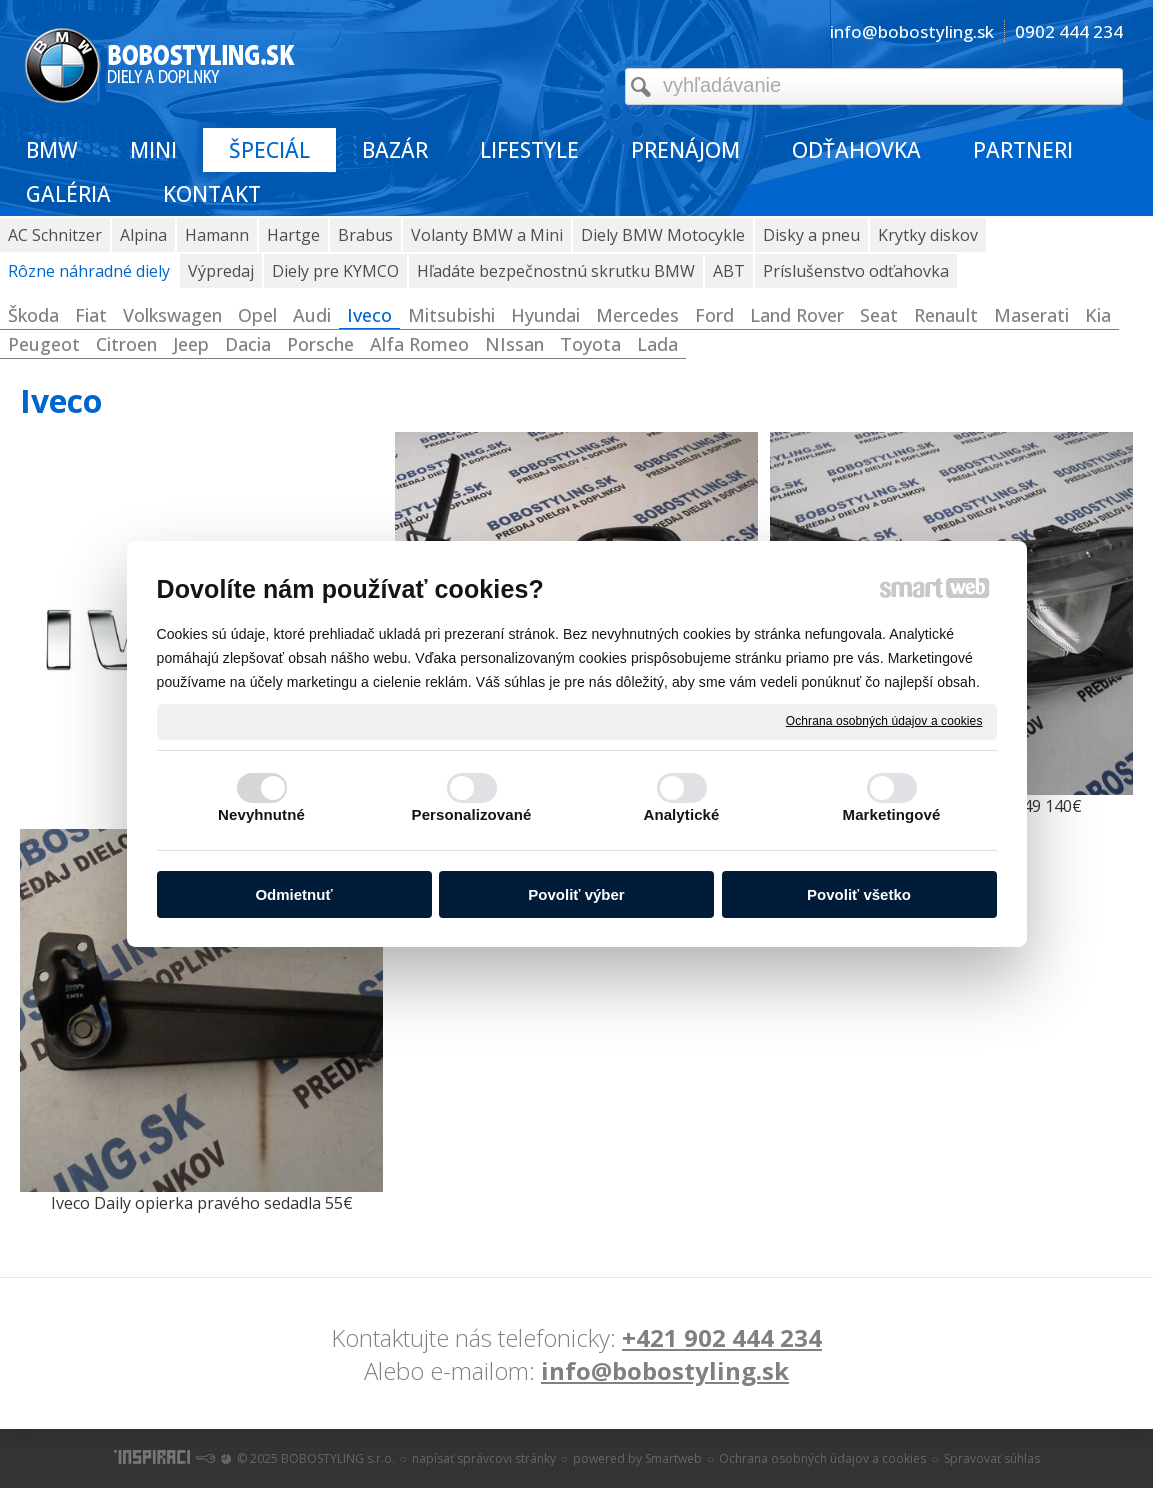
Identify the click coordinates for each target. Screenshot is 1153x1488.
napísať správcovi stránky (484, 1458)
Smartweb (673, 1458)
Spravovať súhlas (992, 1458)
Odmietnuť (293, 894)
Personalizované (472, 814)
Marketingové (892, 814)
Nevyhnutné (261, 814)
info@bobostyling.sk (665, 1370)
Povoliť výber (576, 894)
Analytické (681, 814)
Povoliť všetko (859, 894)
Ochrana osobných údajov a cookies (884, 721)
